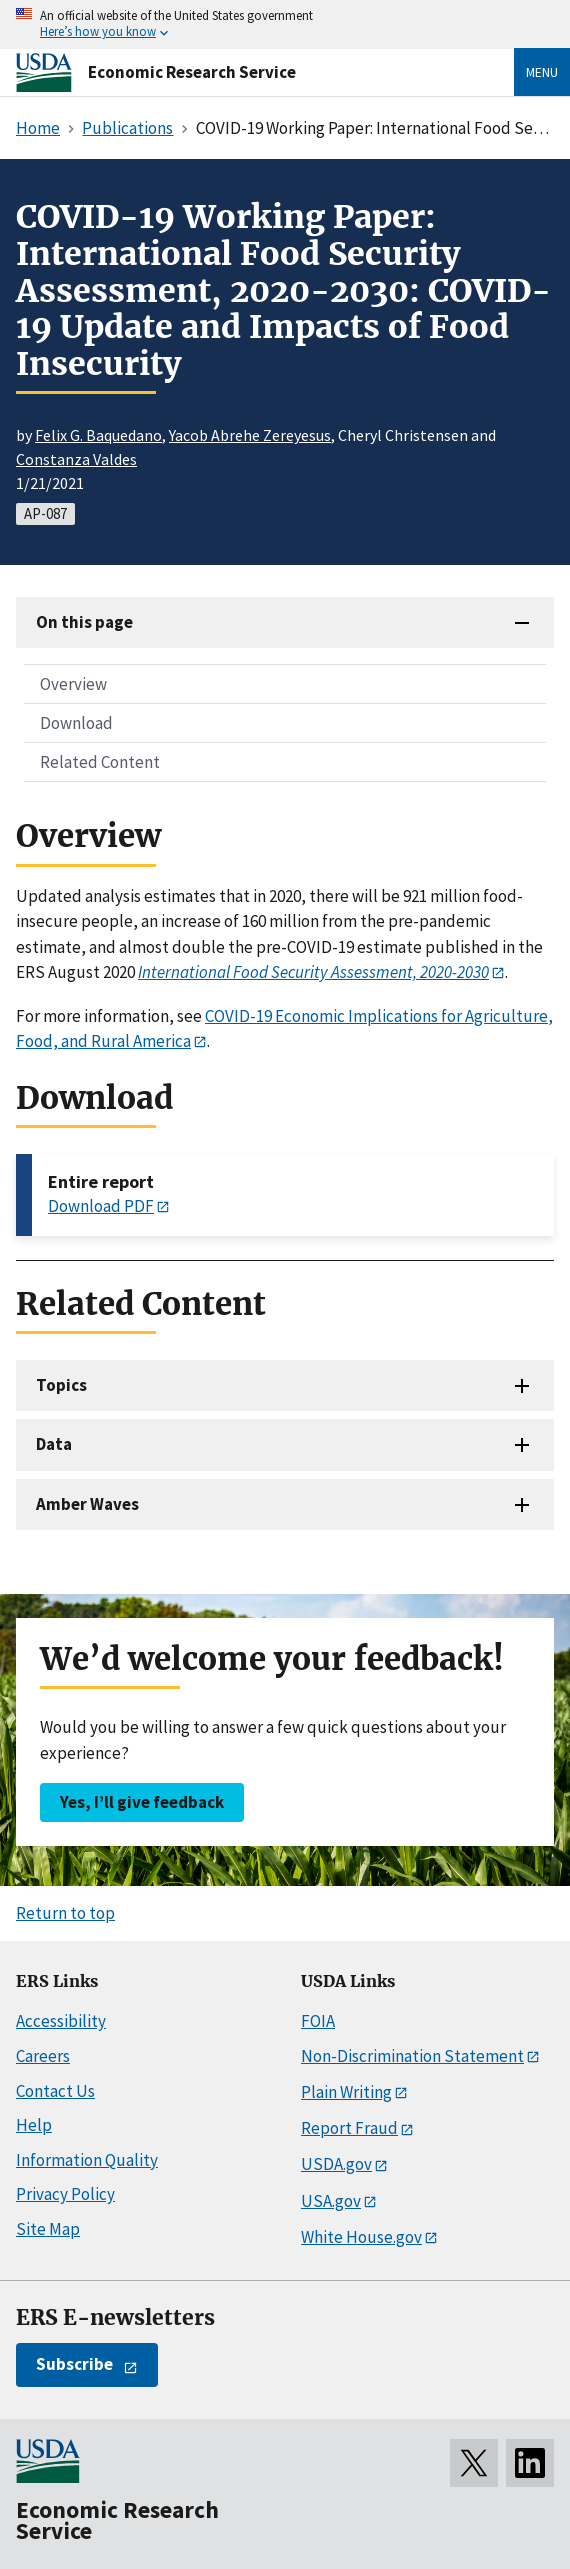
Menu (542, 72)
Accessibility (61, 2021)
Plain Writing (346, 2092)
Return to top (65, 1913)
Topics (61, 1385)
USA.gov (331, 2201)
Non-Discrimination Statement (412, 2056)
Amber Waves (87, 1504)
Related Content (100, 762)
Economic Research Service (192, 72)
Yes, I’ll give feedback (142, 1802)
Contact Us (55, 2091)
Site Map (48, 2229)
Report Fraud (349, 2128)
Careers (43, 2056)
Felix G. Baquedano (98, 435)
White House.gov (361, 2237)
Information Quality (87, 2160)
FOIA (318, 2021)
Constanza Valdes (76, 459)
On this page (84, 622)
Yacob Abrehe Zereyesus (250, 435)
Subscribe (74, 2364)
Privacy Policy (65, 2194)
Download (76, 723)
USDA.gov (336, 2164)
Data (54, 1444)
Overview (73, 684)
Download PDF (101, 1206)
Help (34, 2125)
